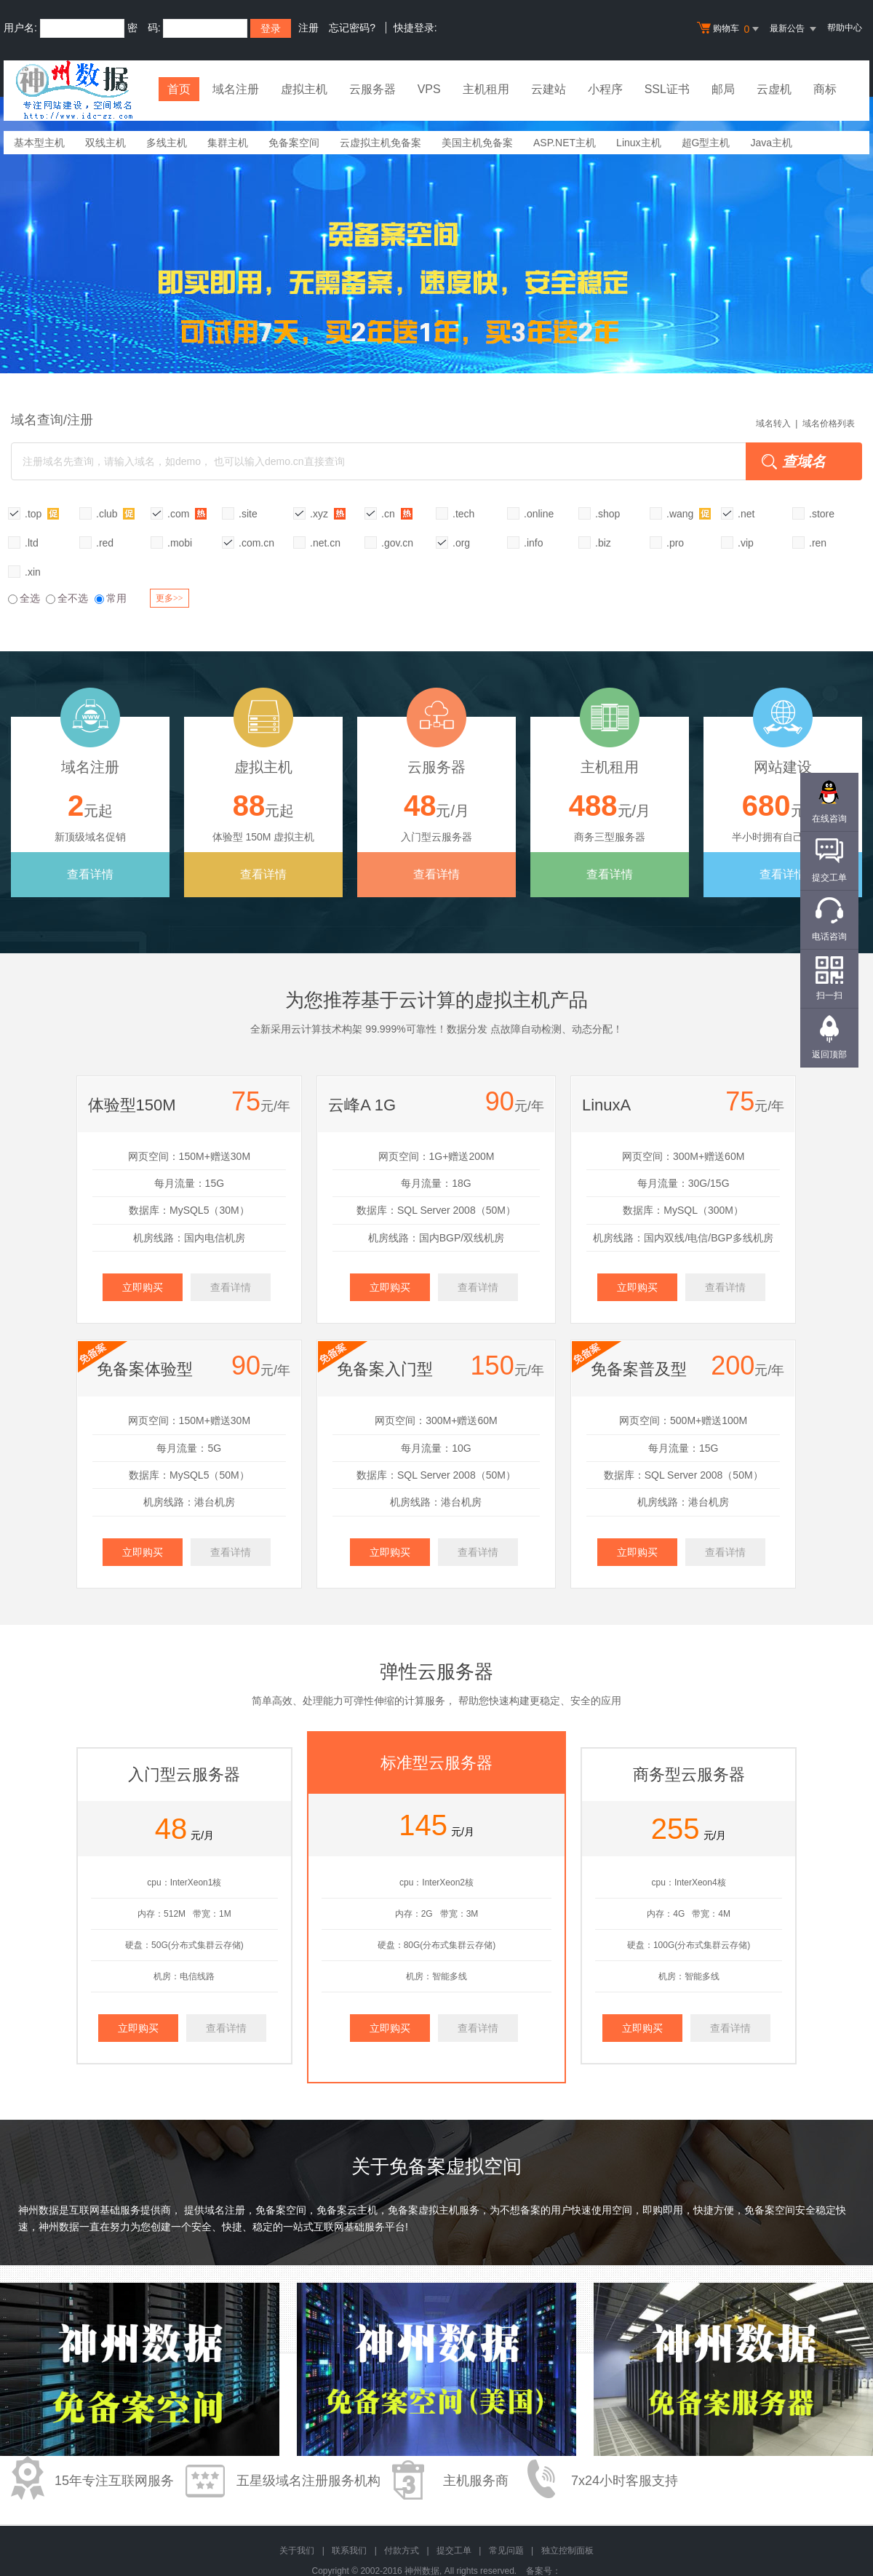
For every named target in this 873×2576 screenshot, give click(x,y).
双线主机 (105, 142)
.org (461, 543)
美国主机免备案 (477, 142)
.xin (33, 572)
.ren (817, 543)
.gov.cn (397, 543)
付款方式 (401, 2550)
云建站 (548, 89)
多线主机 (166, 142)
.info (533, 543)
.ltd (32, 543)
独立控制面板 (567, 2550)
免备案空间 (293, 142)
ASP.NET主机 (564, 142)
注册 (308, 27)
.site (248, 514)
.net (746, 514)
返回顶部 (829, 1054)
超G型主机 (706, 142)
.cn (396, 513)
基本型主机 (39, 142)
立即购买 (142, 1287)
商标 (825, 89)
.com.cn (256, 543)
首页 (179, 89)
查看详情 (90, 874)
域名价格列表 (828, 423)
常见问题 (506, 2550)
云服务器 (372, 89)
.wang (688, 513)
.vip (746, 543)
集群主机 (227, 142)
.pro (675, 543)
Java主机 (771, 142)
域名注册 (235, 89)
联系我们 (349, 2550)
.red (104, 543)
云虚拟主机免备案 (380, 142)
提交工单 (453, 2550)
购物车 (729, 29)
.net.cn (325, 543)
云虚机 (774, 89)
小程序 (605, 89)
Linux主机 (638, 142)
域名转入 (773, 423)
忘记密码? (352, 27)
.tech (463, 514)
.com (187, 513)
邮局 (723, 89)
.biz (603, 543)
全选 (24, 598)
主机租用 (486, 89)
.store (821, 514)
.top (42, 513)
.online (539, 514)
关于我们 (296, 2550)
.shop (607, 514)
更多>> (169, 598)
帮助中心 (844, 28)
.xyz (328, 513)
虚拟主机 (304, 89)
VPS (429, 89)
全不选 (67, 598)
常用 (111, 598)
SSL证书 (667, 89)
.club (115, 513)
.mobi (179, 543)
